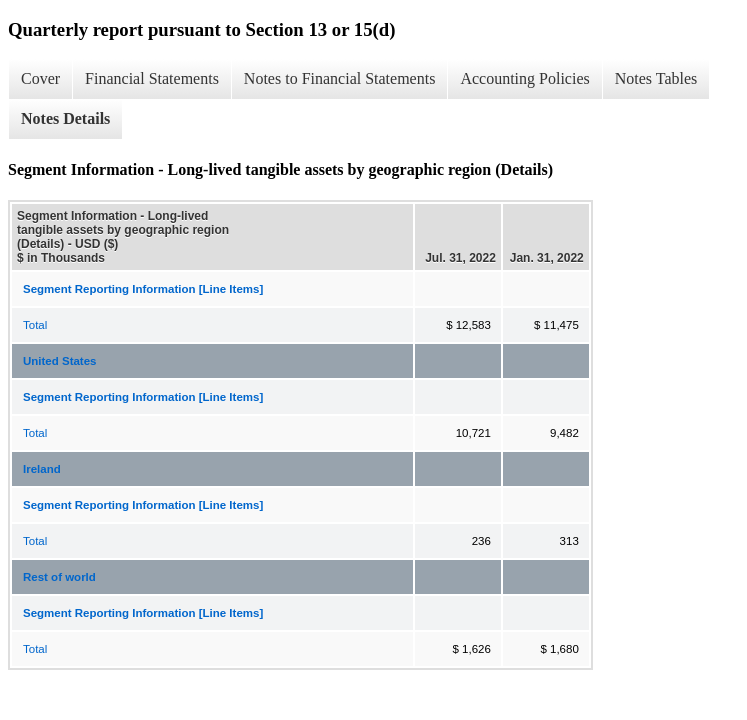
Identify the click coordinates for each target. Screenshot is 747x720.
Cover (40, 78)
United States (60, 361)
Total (35, 325)
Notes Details (65, 118)
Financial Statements (152, 78)
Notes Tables (656, 78)
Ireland (42, 469)
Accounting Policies (524, 78)
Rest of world (59, 577)
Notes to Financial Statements (340, 78)
